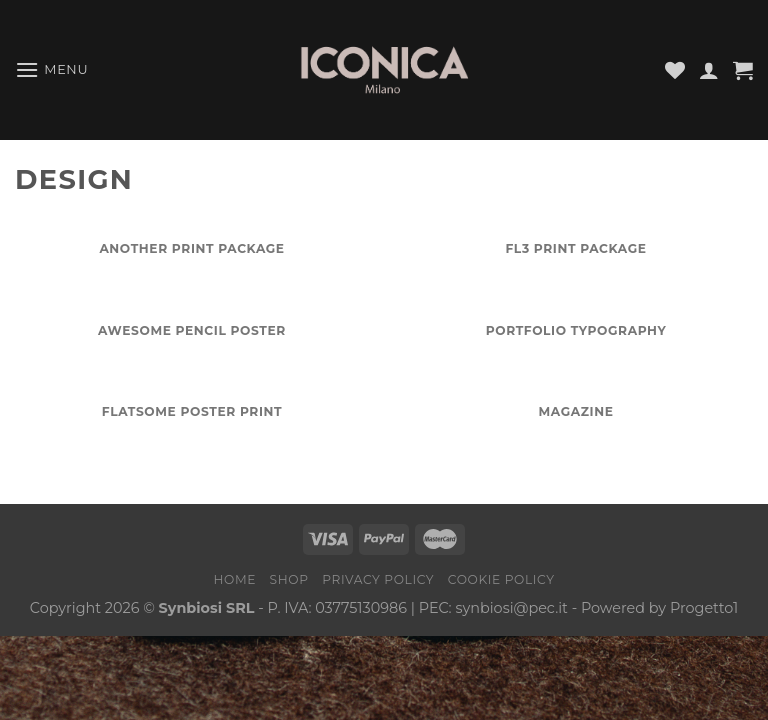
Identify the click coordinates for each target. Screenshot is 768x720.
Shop (289, 579)
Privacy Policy (378, 579)
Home (234, 579)
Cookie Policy (501, 579)
